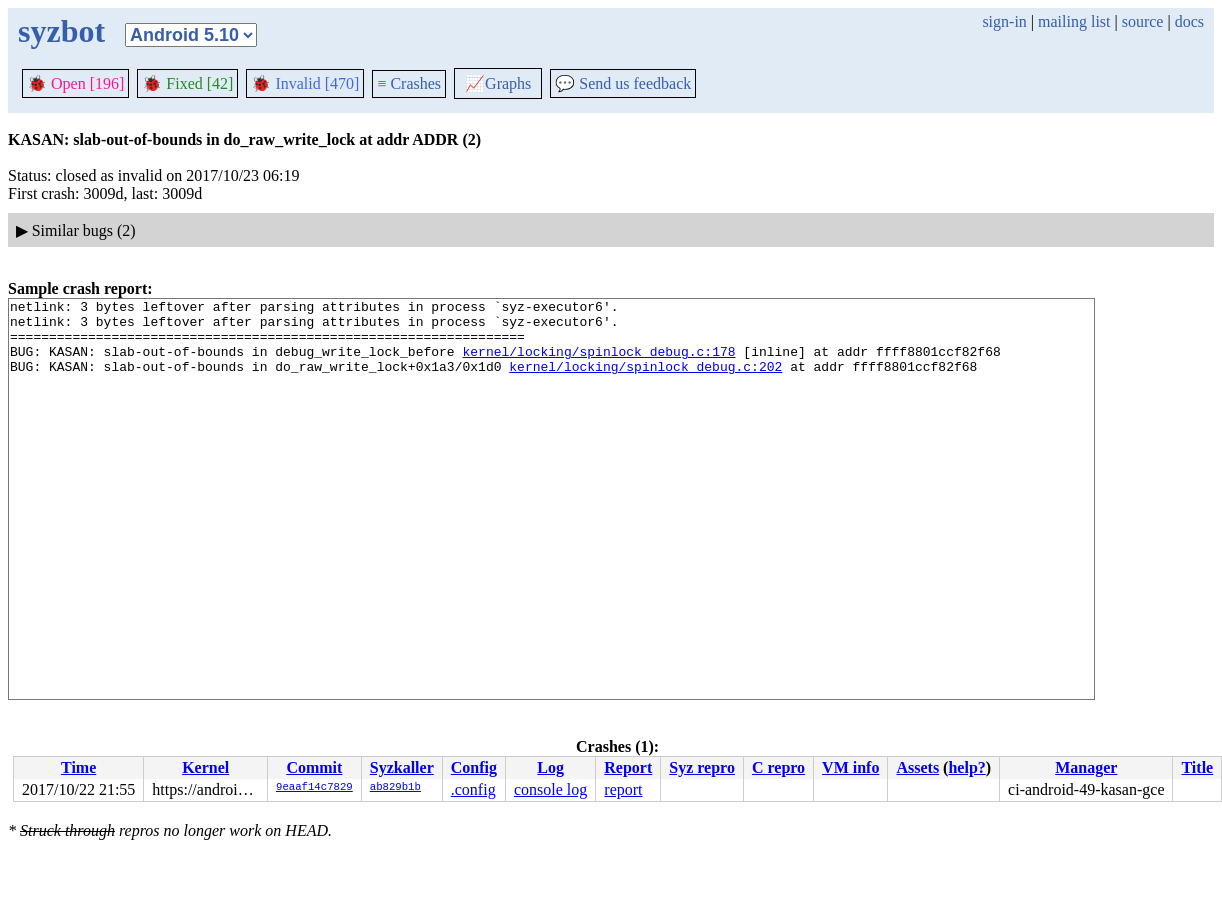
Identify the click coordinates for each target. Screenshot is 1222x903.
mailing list (1074, 21)
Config (474, 767)
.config (473, 789)
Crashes (409, 83)
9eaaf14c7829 (314, 788)
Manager (1086, 767)
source (1143, 21)
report (623, 789)
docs (1189, 21)
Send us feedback (623, 83)
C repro (778, 767)
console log (550, 789)
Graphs (498, 83)
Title (1197, 767)
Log (550, 767)
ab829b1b (395, 788)
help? (966, 767)
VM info (850, 767)
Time (78, 767)
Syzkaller (402, 767)
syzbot (61, 31)
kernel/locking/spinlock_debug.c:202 (645, 381)
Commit (314, 767)
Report (628, 767)
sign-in (1004, 21)
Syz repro (702, 767)
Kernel (205, 767)
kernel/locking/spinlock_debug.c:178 (598, 363)
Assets (917, 767)
